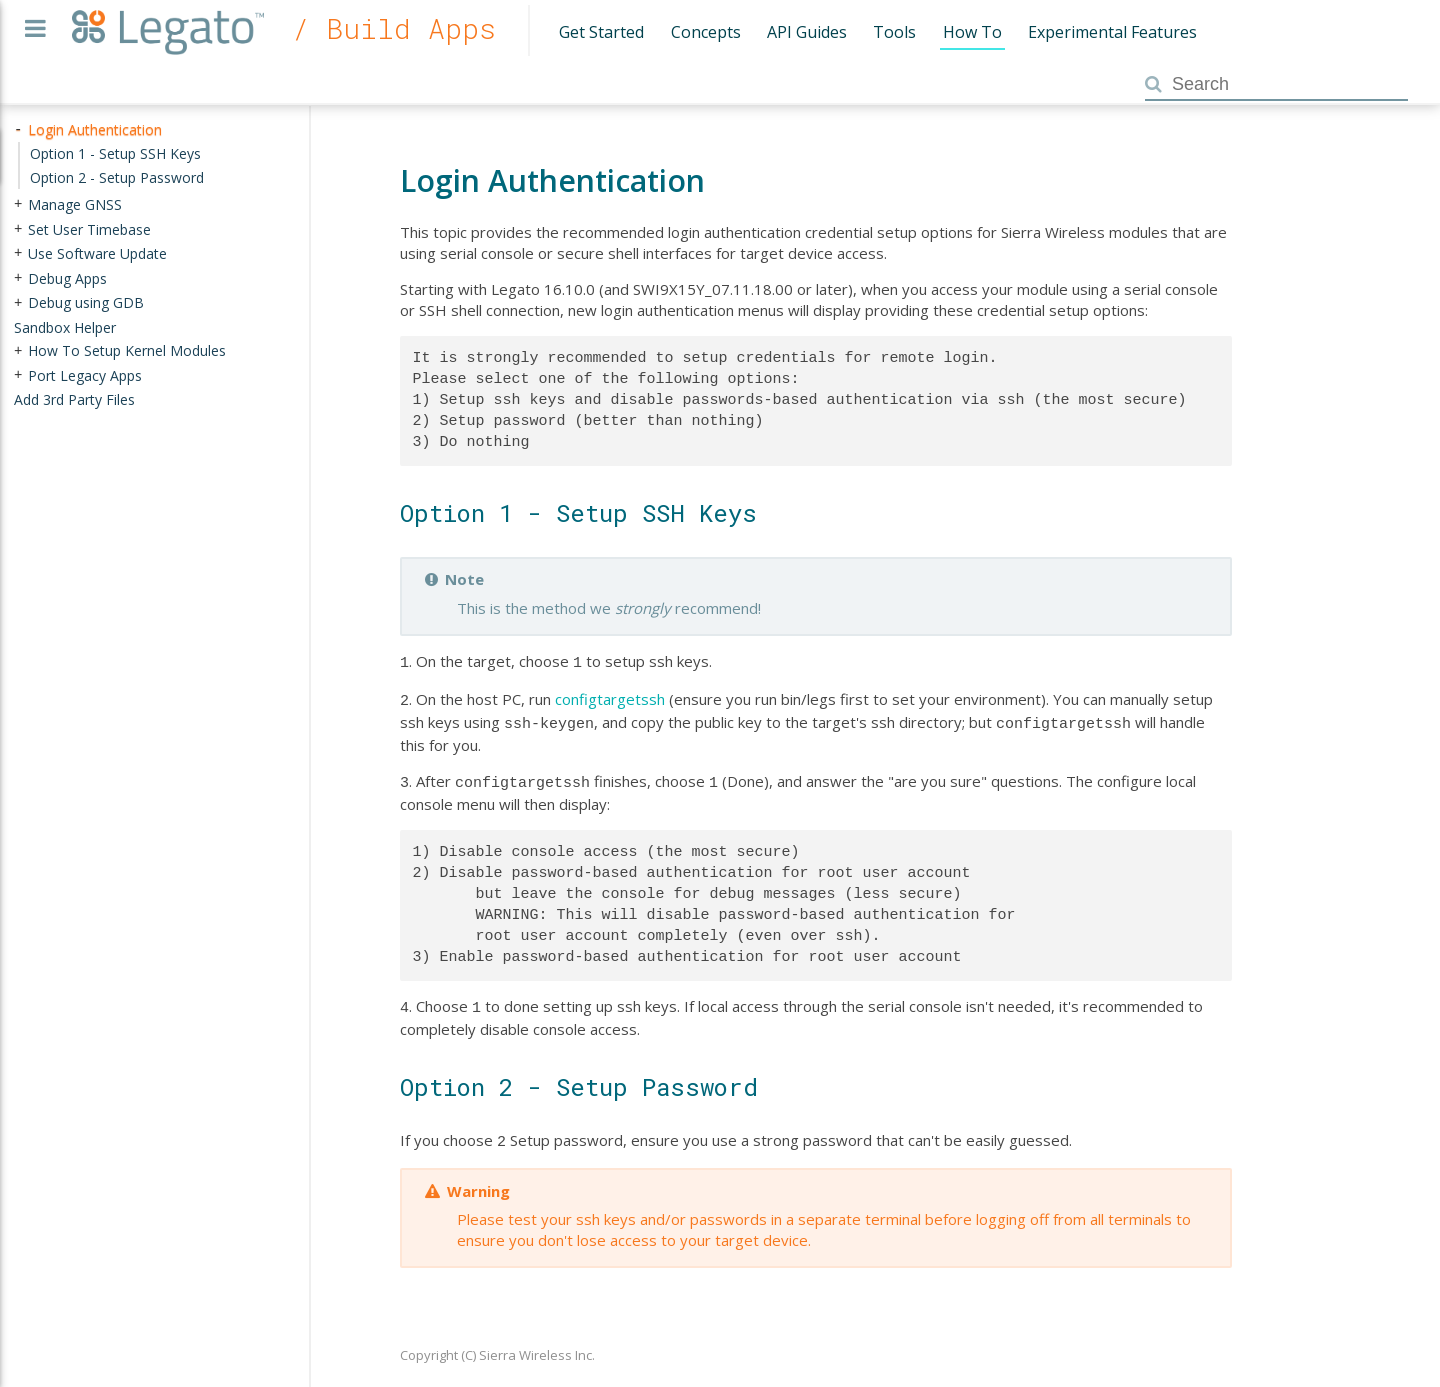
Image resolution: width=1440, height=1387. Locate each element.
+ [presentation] (18, 204)
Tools (894, 32)
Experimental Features (1112, 32)
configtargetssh (610, 697)
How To (972, 32)
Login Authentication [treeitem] (95, 129)
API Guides (807, 32)
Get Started (601, 32)
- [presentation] (18, 129)
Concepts (706, 32)
